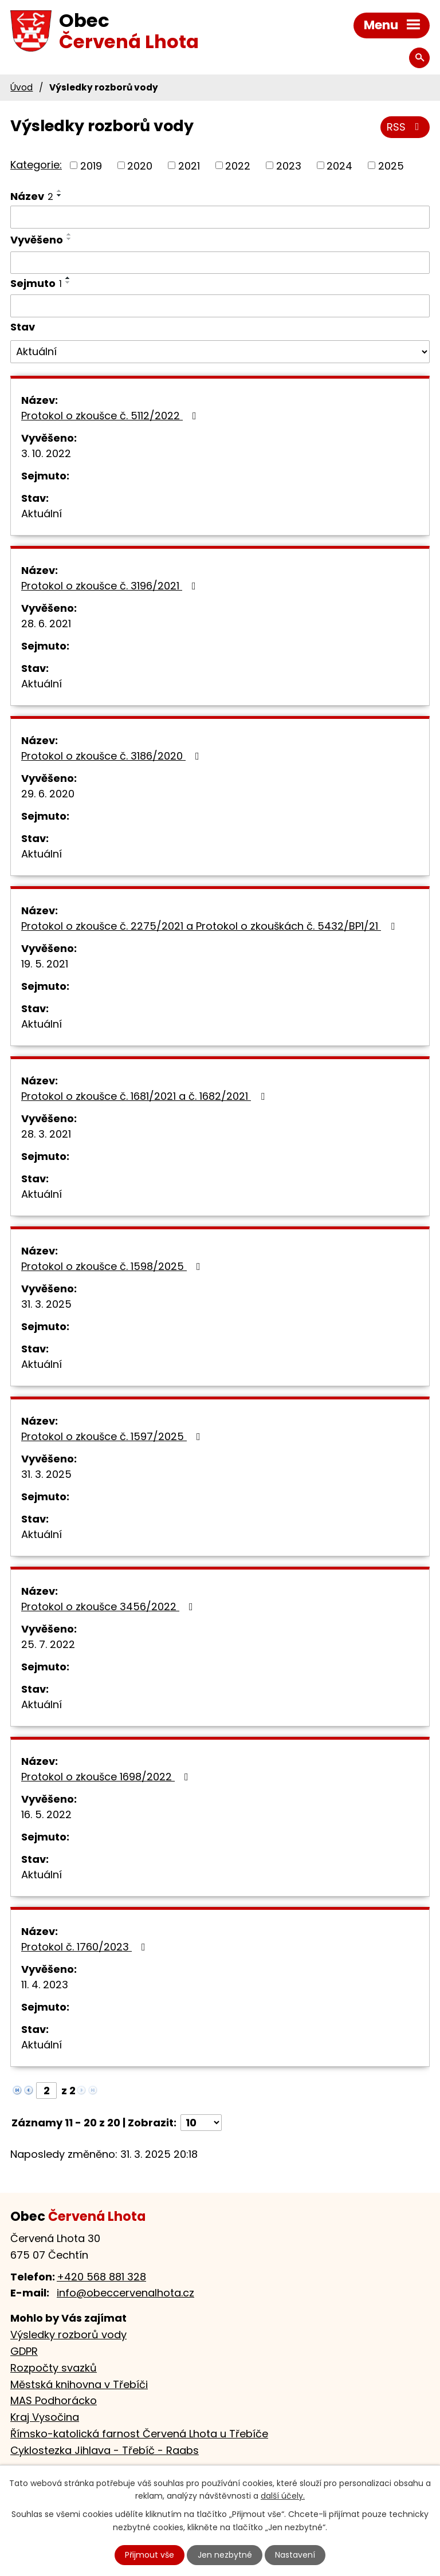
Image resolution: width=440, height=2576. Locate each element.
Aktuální (41, 513)
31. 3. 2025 (46, 1304)
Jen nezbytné (225, 2555)
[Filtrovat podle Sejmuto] (220, 305)
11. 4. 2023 (44, 1984)
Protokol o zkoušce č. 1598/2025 (113, 1266)
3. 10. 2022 (46, 453)
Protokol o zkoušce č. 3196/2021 (111, 586)
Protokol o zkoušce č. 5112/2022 (111, 415)
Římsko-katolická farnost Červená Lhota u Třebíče (139, 2433)
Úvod (21, 87)
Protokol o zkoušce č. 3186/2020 (112, 756)
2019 (91, 165)
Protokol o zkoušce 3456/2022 (109, 1606)
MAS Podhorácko (53, 2400)
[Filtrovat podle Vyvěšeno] (220, 262)
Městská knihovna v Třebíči (79, 2384)
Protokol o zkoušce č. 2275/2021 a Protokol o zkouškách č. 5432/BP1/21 (210, 926)
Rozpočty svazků (53, 2368)
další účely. (283, 2496)
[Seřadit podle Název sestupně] (59, 195)
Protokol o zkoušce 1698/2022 (107, 1776)
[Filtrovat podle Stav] (220, 351)
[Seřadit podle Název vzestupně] (59, 190)
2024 (339, 165)
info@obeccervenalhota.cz (125, 2293)
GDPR (24, 2351)
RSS (405, 127)
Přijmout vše (149, 2555)
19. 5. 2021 (44, 964)
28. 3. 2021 (46, 1134)
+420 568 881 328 (101, 2277)
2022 (237, 165)
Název (31, 196)
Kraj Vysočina (44, 2417)
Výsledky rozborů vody (68, 2334)
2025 (391, 165)
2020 (139, 165)
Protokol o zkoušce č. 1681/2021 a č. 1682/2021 (145, 1096)
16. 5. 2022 (46, 1814)
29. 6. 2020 (47, 793)
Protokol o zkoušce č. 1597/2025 (113, 1436)
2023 (288, 165)
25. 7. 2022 (48, 1644)
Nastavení (295, 2555)
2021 (189, 165)
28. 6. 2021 (46, 623)
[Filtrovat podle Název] (220, 217)
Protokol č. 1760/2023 (85, 1947)
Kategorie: (36, 165)
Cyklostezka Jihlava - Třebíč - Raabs (104, 2450)
